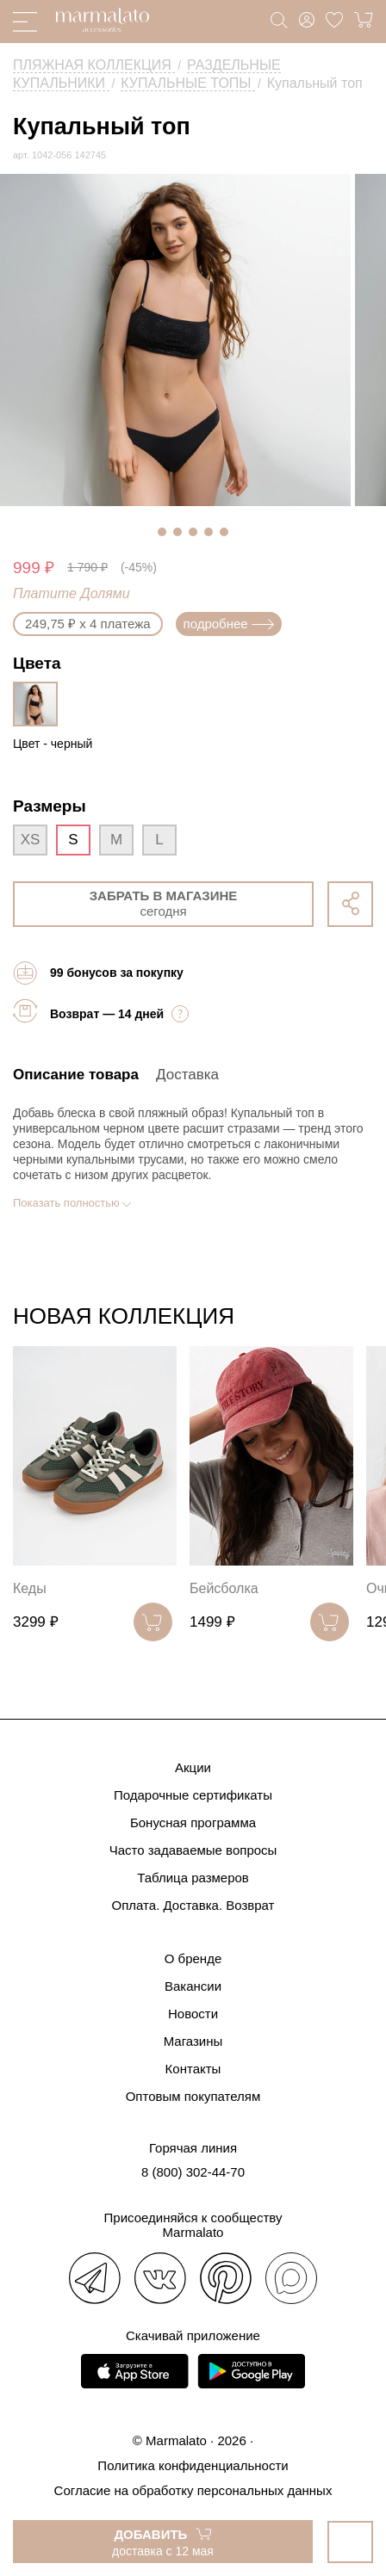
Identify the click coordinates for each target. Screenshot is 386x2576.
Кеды (30, 1588)
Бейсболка (224, 1588)
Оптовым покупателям (193, 2096)
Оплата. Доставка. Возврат (193, 1905)
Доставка (187, 1074)
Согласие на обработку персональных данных (193, 2490)
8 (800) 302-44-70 (193, 2172)
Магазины (193, 2041)
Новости (193, 2013)
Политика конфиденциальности (192, 2465)
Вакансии (193, 1986)
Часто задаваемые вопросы (193, 1850)
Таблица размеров (193, 1877)
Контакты (193, 2068)
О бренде (193, 1958)
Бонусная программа (193, 1822)
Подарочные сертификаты (193, 1795)
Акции (193, 1767)
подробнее (229, 623)
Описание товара (76, 1074)
